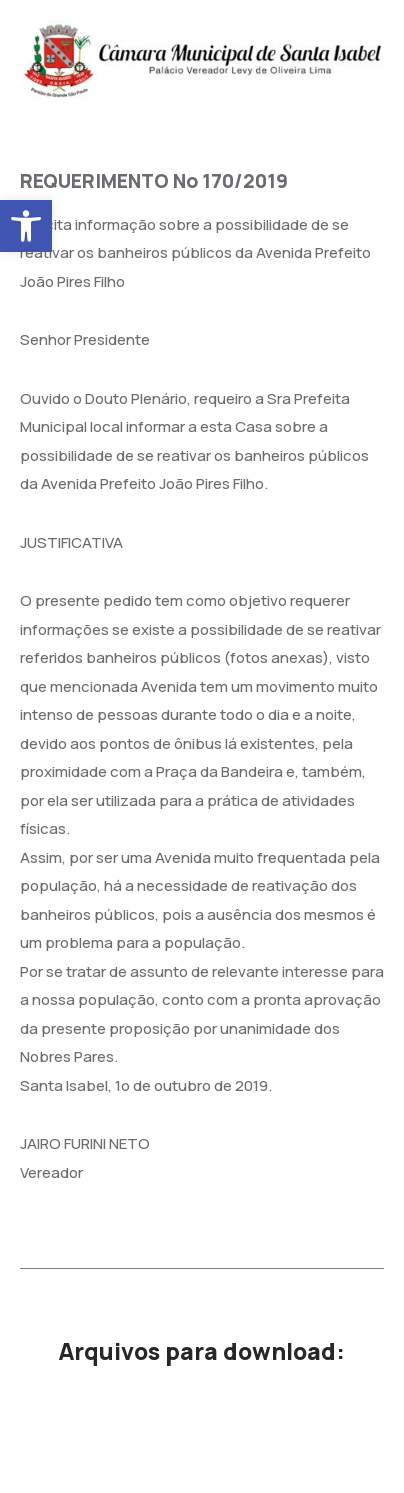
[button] (26, 226)
